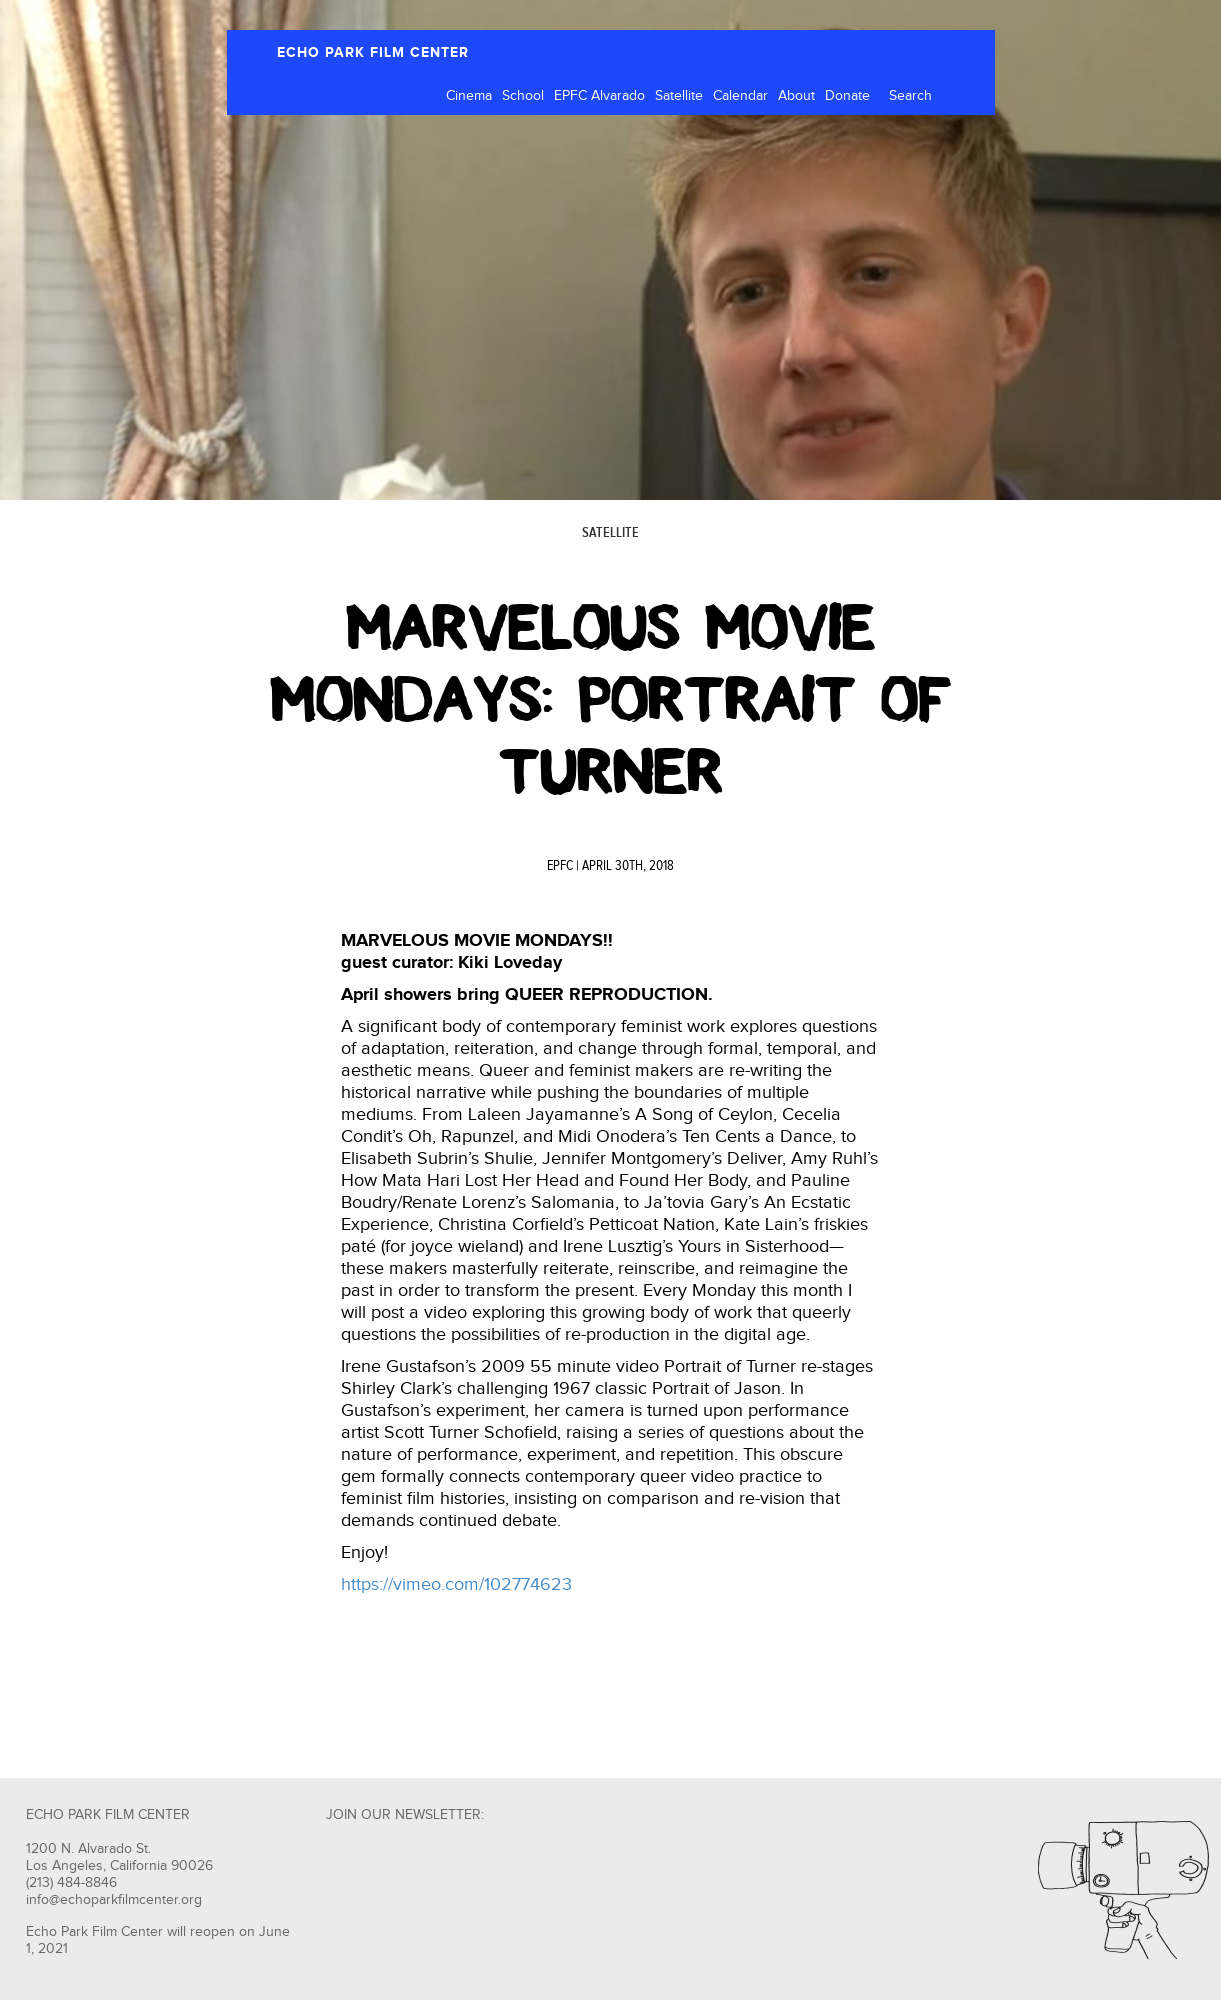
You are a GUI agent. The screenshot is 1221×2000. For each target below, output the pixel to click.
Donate (847, 96)
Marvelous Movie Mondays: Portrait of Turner (610, 700)
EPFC (560, 866)
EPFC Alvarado (599, 96)
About (796, 96)
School (523, 96)
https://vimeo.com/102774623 (456, 1584)
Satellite (679, 96)
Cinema (469, 96)
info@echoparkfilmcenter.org (114, 1900)
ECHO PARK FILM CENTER (373, 52)
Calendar (740, 96)
